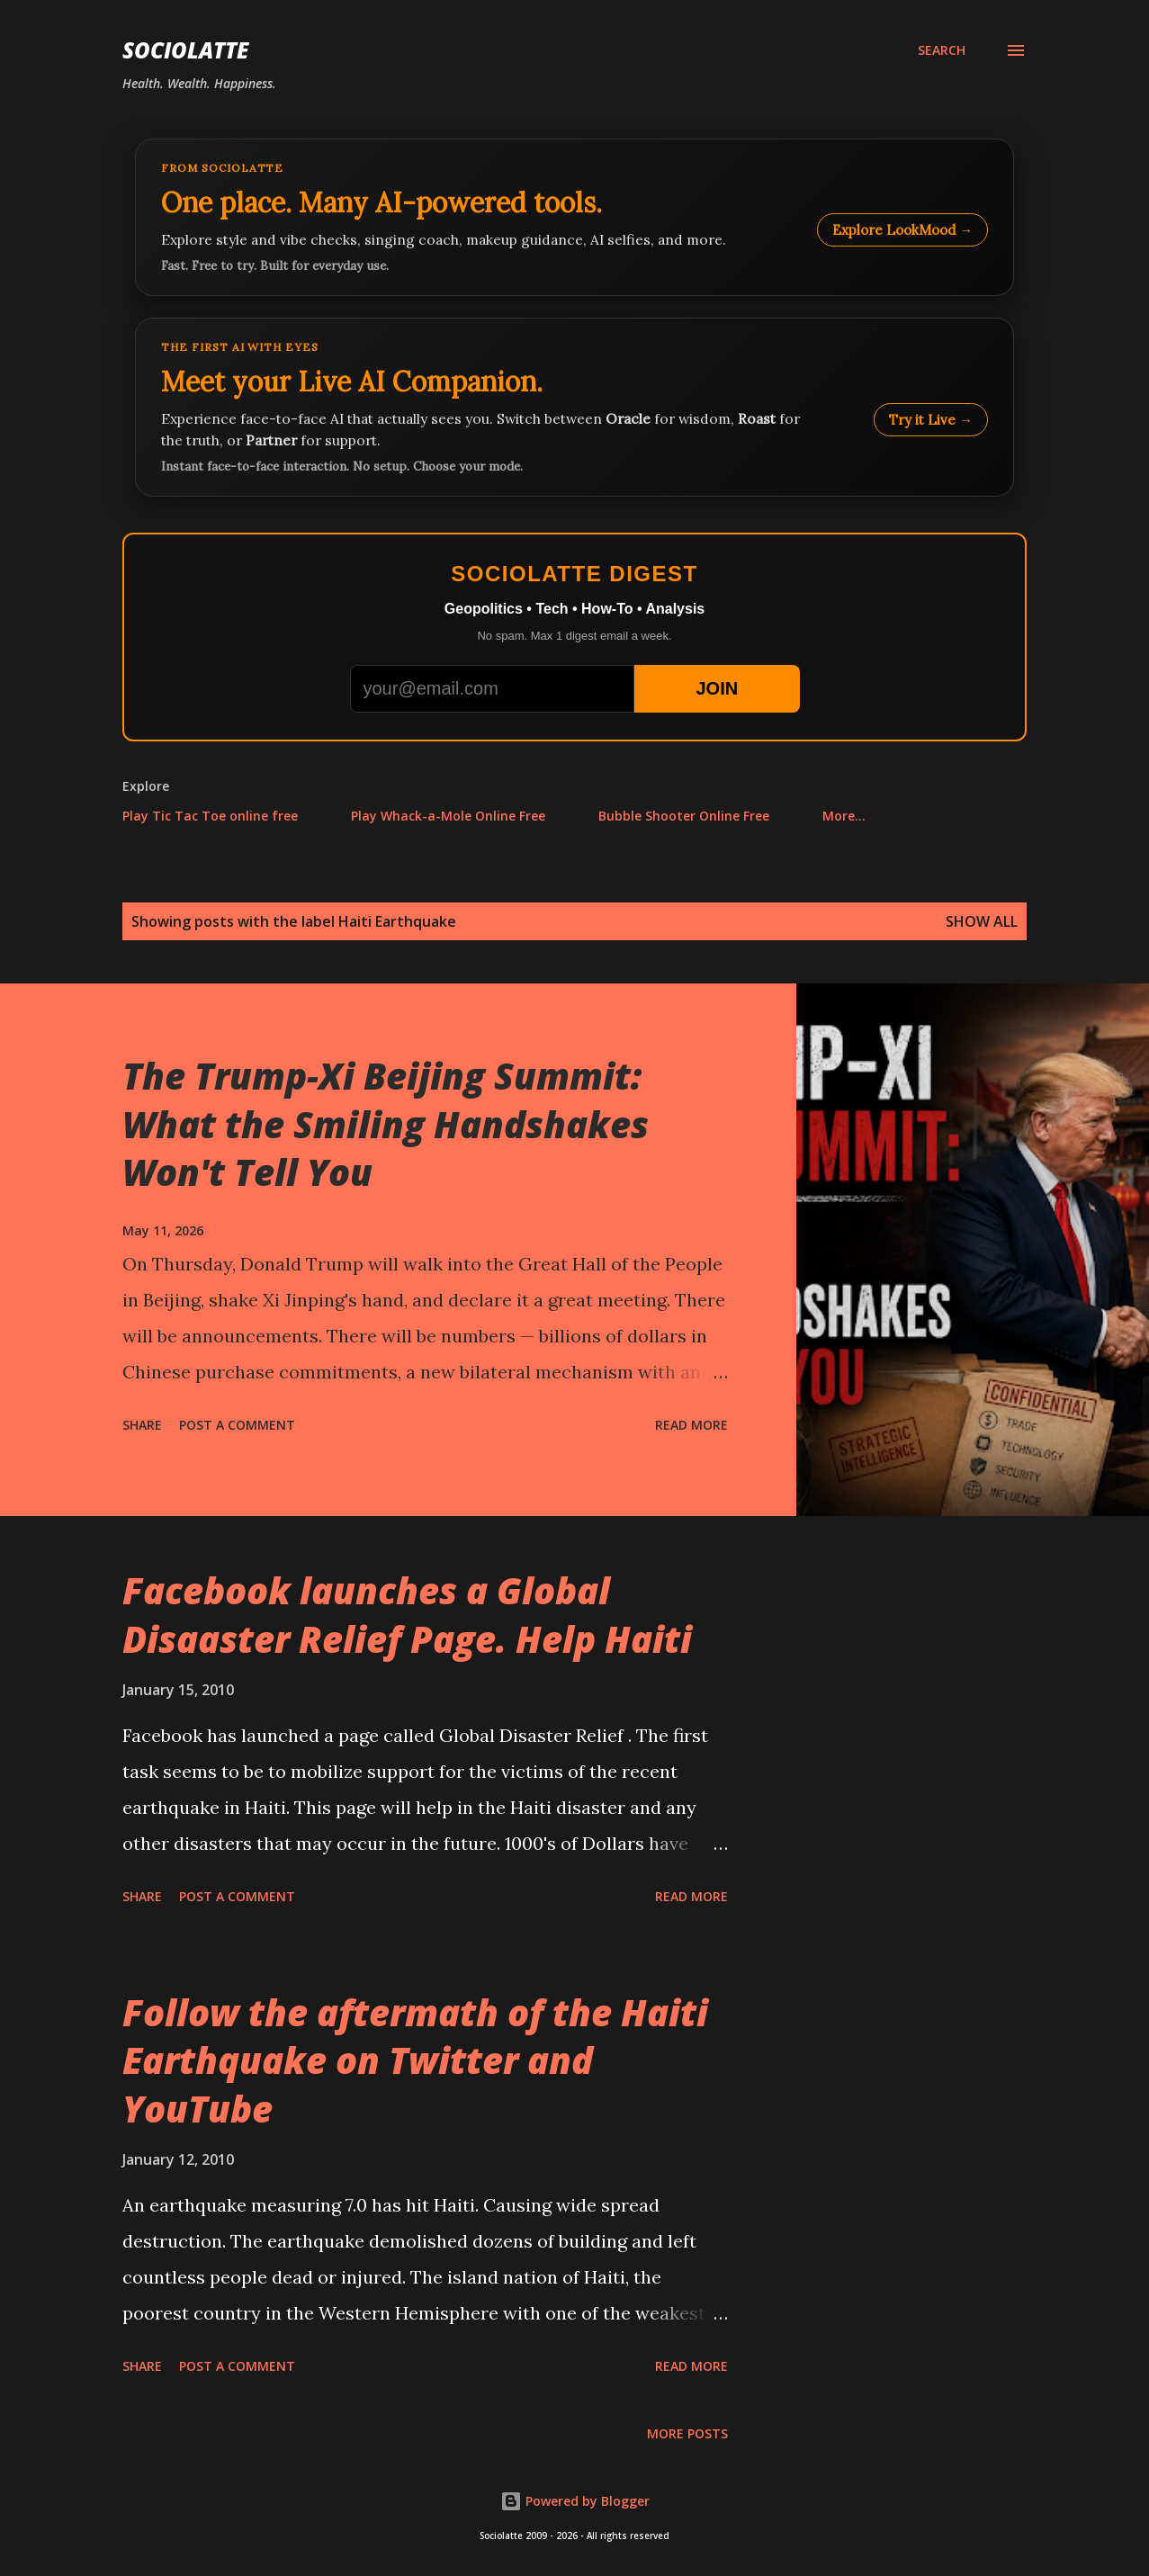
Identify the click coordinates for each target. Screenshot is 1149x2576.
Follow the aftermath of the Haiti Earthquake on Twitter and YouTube (415, 2060)
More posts (687, 2433)
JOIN (717, 688)
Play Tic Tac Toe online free (210, 815)
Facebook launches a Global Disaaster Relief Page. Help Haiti (407, 1614)
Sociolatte (185, 50)
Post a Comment (237, 1424)
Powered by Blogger (575, 2500)
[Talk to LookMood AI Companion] (574, 407)
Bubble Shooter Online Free (683, 815)
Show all (982, 921)
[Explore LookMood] (574, 217)
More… (844, 815)
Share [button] (142, 1424)
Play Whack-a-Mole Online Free (448, 815)
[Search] (941, 50)
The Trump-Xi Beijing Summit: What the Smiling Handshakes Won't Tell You (385, 1124)
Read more (691, 1424)
